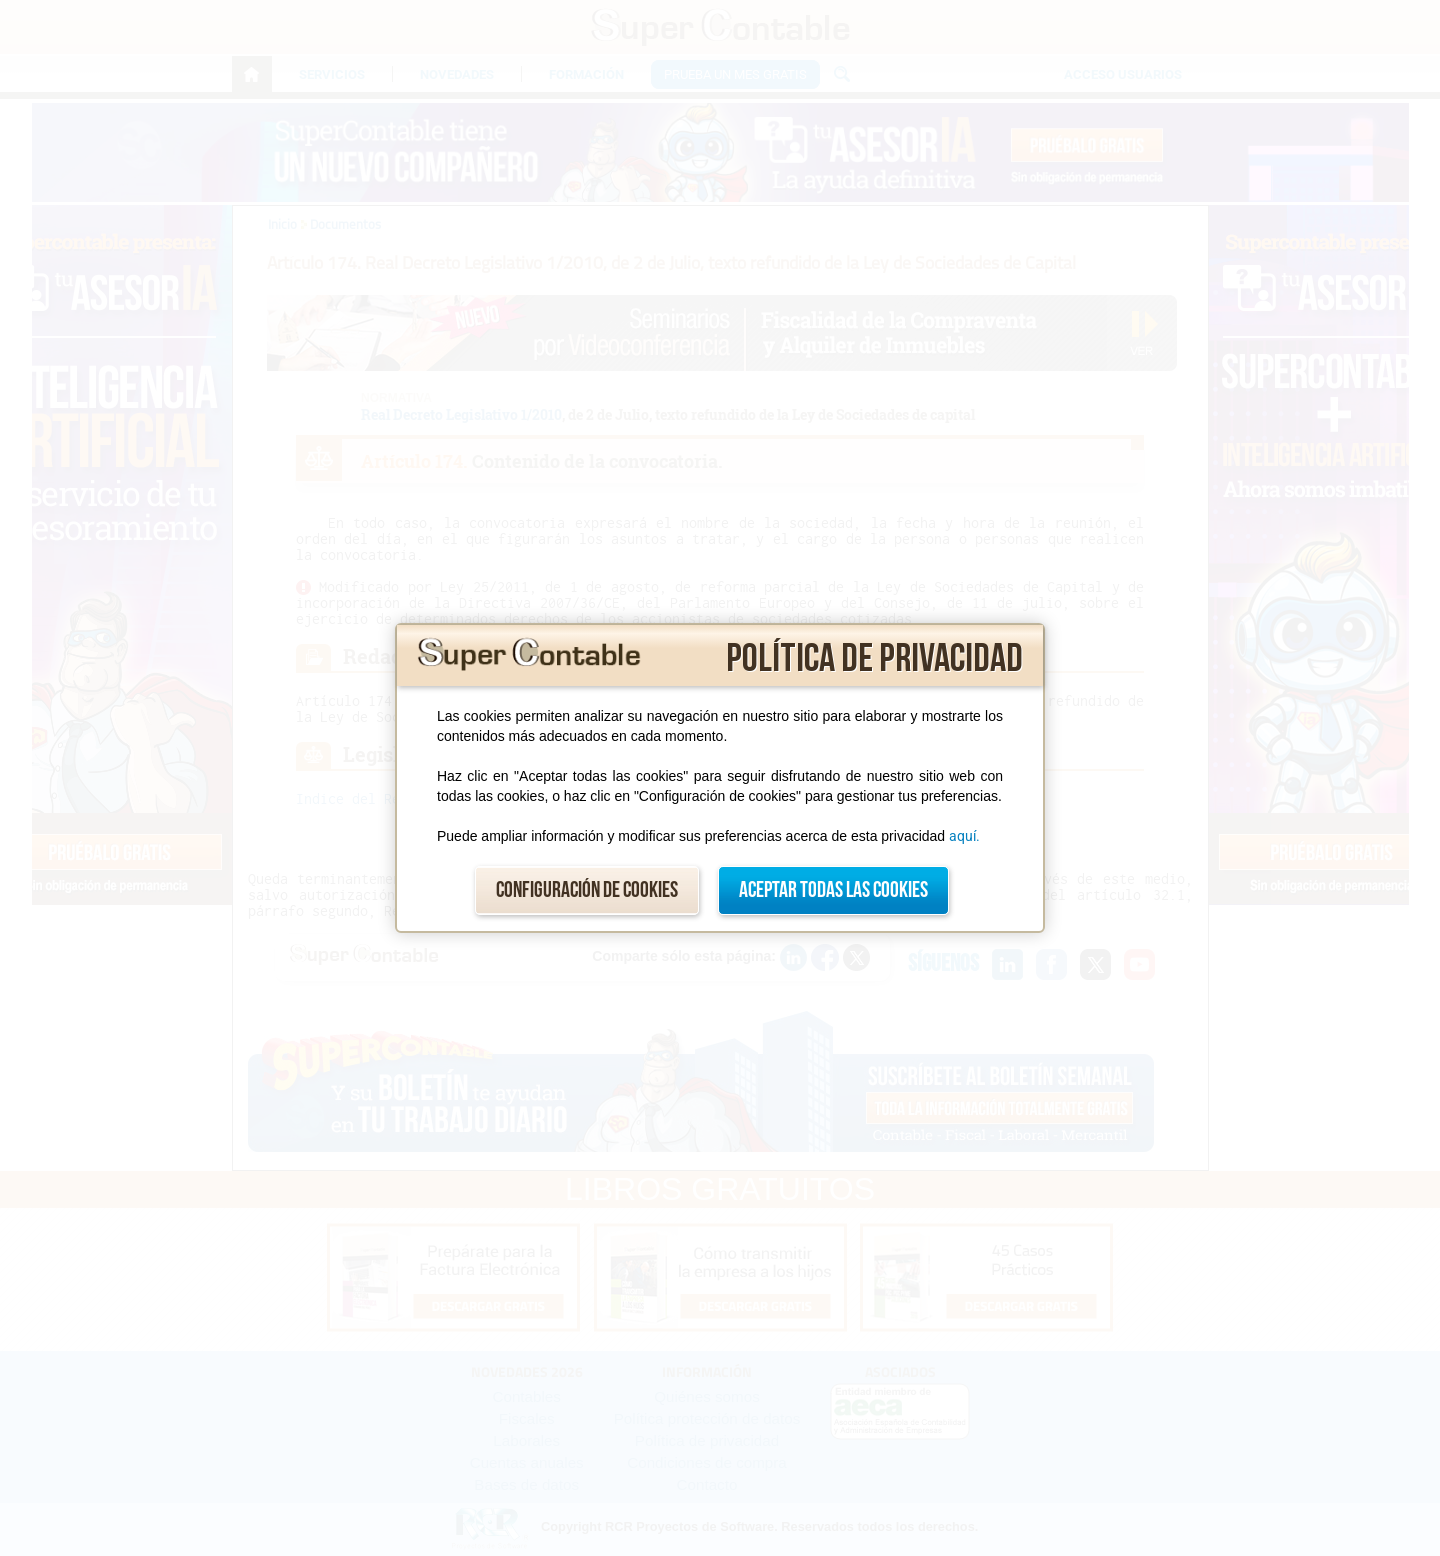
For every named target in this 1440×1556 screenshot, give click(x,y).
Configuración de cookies (587, 890)
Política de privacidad (874, 659)
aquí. (964, 836)
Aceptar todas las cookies (833, 890)
